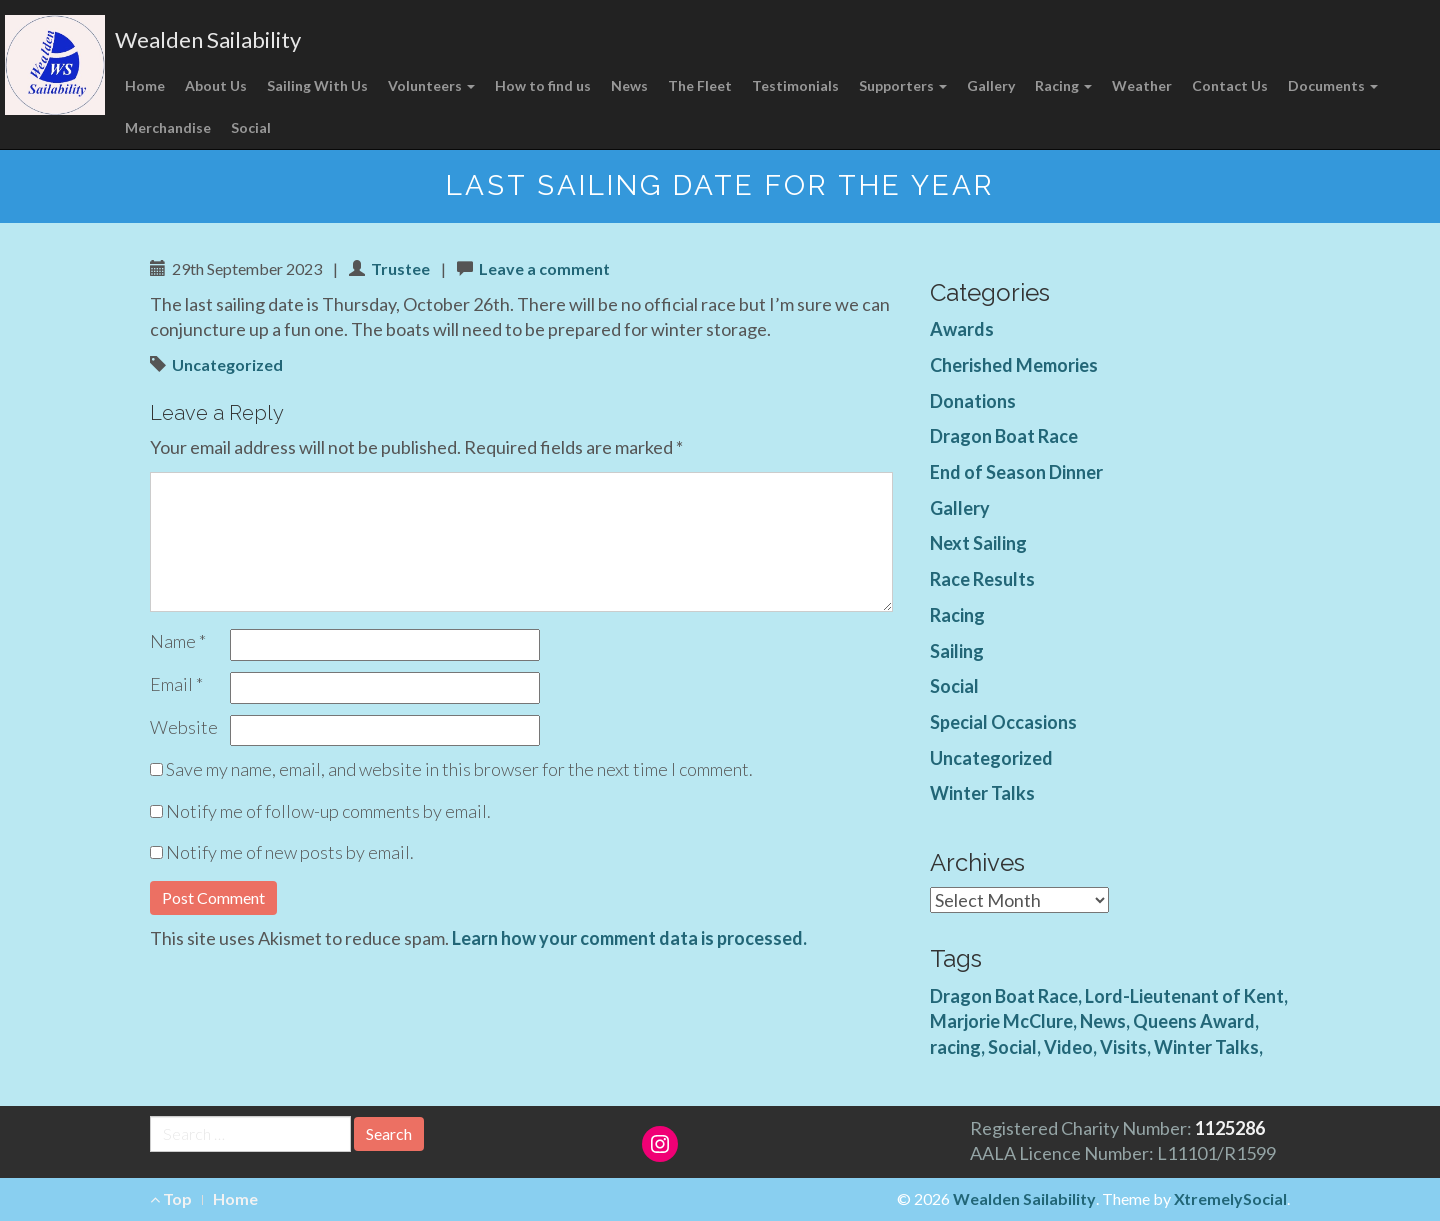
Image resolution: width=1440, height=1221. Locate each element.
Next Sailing (978, 543)
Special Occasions (1003, 722)
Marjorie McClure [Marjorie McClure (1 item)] (1001, 1021)
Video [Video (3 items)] (1068, 1047)
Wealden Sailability (208, 39)
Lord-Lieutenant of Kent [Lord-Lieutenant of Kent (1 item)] (1184, 996)
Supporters (903, 85)
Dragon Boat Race (1004, 436)
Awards (962, 329)
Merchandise (168, 127)
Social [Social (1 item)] (1012, 1047)
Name (178, 641)
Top (171, 1198)
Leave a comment (544, 268)
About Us (216, 85)
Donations (973, 401)
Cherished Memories (1014, 365)
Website (184, 727)
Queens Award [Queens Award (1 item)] (1194, 1021)
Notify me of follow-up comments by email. (328, 811)
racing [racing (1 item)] (955, 1047)
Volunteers (431, 85)
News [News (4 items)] (1103, 1021)
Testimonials (795, 85)
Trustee (400, 268)
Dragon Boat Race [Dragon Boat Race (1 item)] (1004, 996)
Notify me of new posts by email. (290, 852)
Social (251, 127)
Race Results (982, 579)
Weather (1142, 85)
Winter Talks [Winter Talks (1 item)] (1206, 1047)
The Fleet (700, 85)
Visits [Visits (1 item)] (1123, 1047)
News (629, 85)
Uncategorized (227, 364)
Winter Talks (982, 793)
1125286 (1230, 1128)
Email (176, 684)
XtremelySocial (1230, 1198)
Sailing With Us (317, 85)
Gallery (991, 85)
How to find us (543, 85)
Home (145, 85)
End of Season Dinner (1016, 472)
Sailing (957, 651)
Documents (1333, 85)
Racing (1063, 85)
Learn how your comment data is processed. (629, 938)
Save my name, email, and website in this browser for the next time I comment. (459, 769)
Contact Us (1230, 85)
